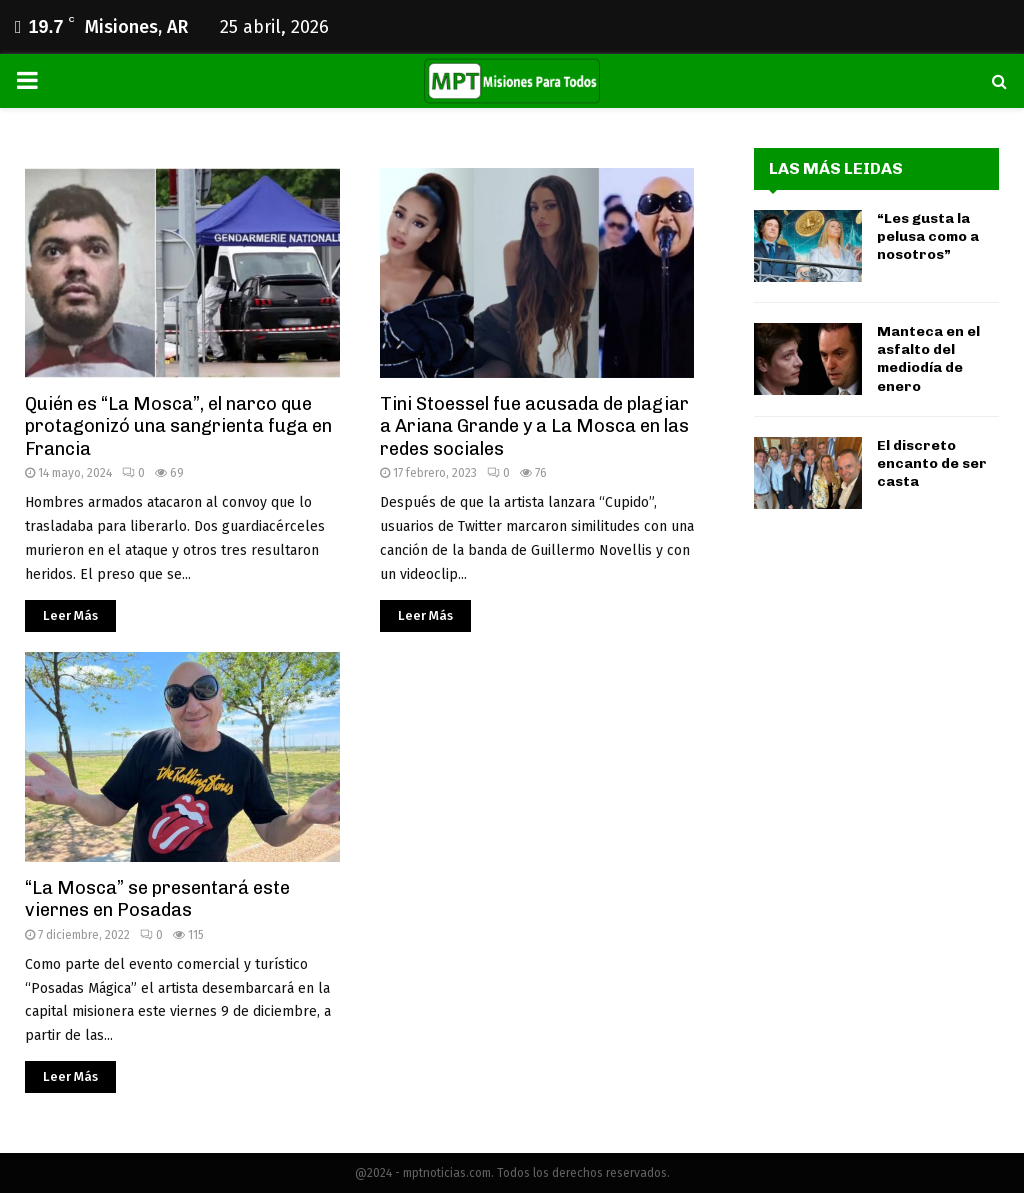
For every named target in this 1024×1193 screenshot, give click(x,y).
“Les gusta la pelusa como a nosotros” (928, 236)
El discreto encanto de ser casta (932, 463)
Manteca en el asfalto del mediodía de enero (928, 359)
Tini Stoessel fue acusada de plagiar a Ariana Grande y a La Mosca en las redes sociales (534, 426)
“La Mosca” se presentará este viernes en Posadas (157, 899)
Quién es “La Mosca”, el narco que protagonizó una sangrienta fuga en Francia (178, 426)
